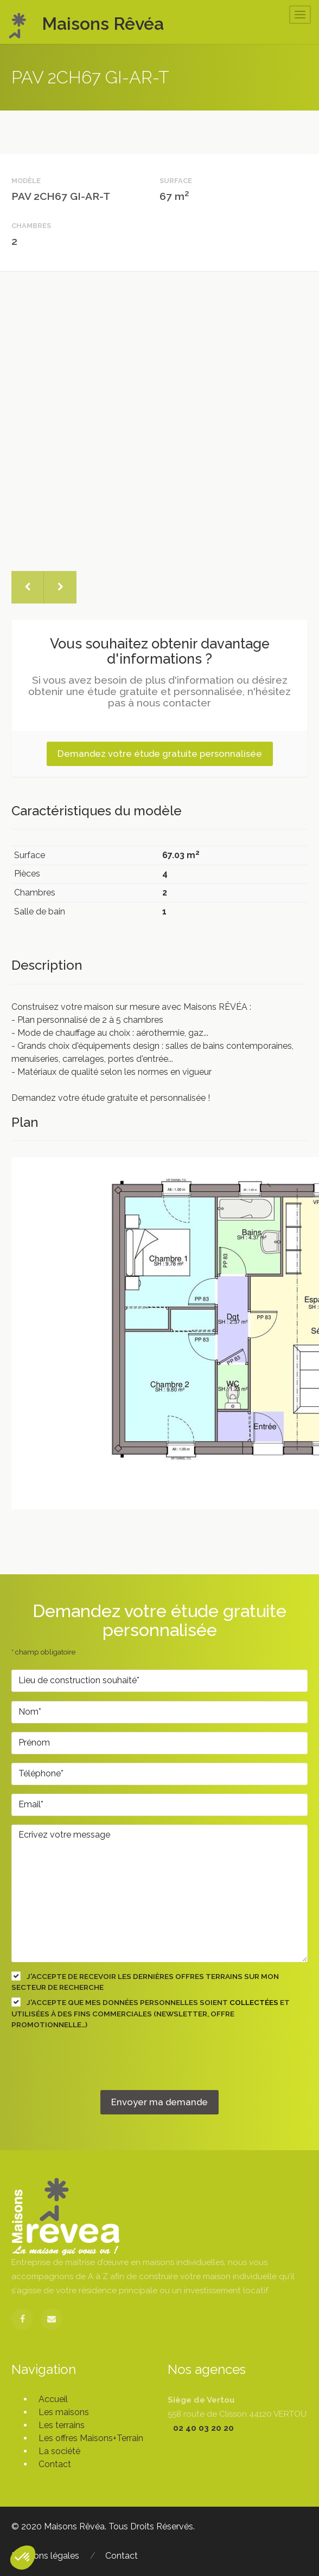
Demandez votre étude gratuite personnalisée (160, 753)
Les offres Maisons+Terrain (91, 2438)
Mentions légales (45, 2556)
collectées (253, 2002)
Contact (55, 2464)
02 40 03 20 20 (203, 2428)
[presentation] (93, 2069)
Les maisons (64, 2412)
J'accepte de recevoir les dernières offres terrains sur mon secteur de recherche (145, 1981)
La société (59, 2451)
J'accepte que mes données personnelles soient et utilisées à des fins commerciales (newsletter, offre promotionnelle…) (150, 2013)
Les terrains (62, 2425)
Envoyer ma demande (159, 2102)
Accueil (53, 2399)
